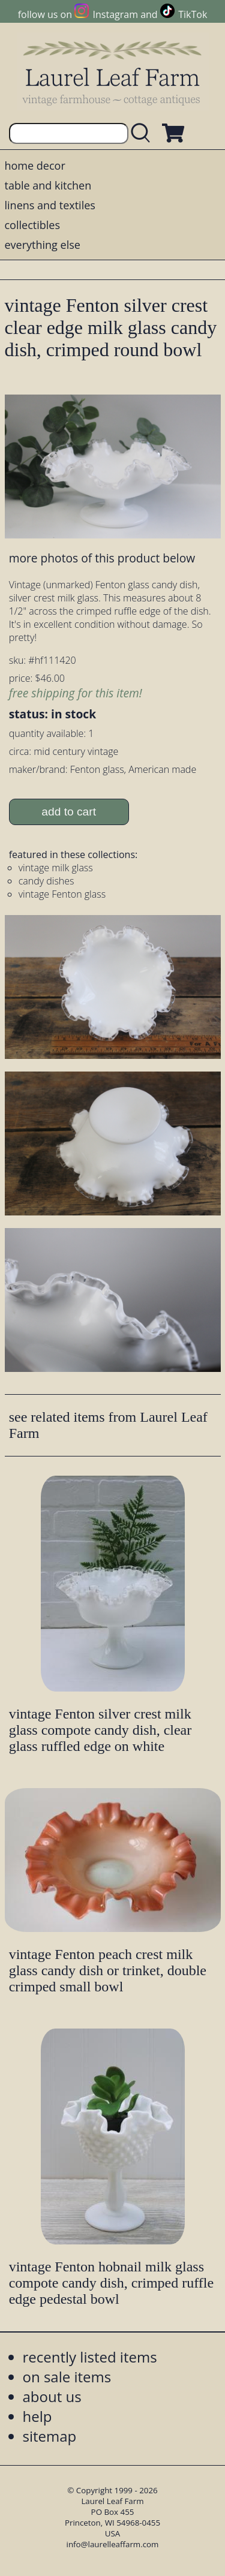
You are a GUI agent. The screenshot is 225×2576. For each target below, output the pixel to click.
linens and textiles (50, 205)
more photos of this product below (102, 558)
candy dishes (46, 880)
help (37, 2416)
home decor (35, 165)
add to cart (68, 811)
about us (52, 2396)
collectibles (32, 225)
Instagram (115, 14)
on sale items (67, 2377)
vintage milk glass (56, 867)
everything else (42, 244)
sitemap (50, 2436)
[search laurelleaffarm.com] (143, 133)
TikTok (192, 14)
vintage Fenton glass (62, 894)
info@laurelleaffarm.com (113, 2544)
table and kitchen (48, 185)
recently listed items (90, 2357)
